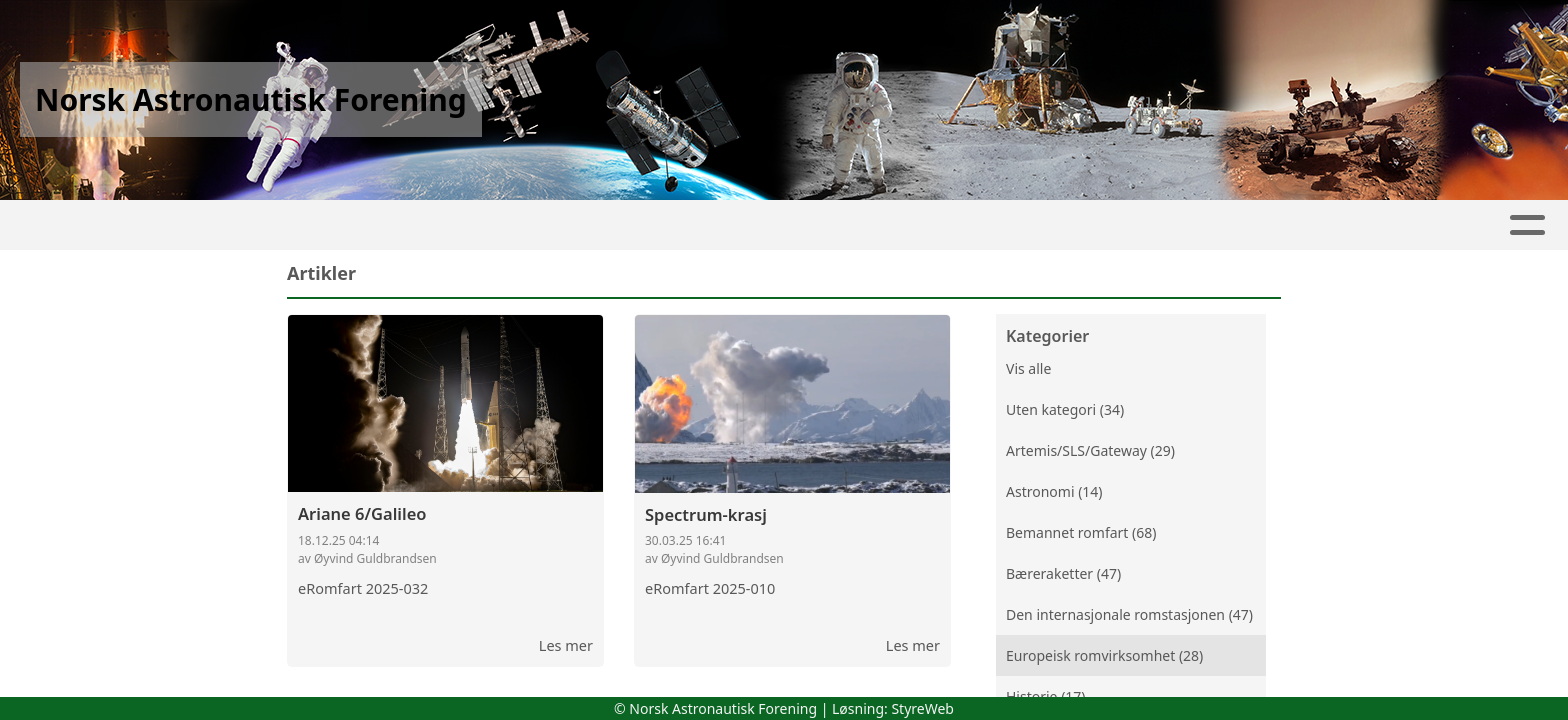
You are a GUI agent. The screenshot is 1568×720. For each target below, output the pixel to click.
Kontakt (785, 225)
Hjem (472, 225)
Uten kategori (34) (1065, 409)
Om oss (666, 225)
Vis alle (1028, 368)
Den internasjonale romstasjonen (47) (1129, 614)
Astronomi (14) (1054, 491)
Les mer (566, 645)
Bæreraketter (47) (1063, 573)
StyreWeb (922, 708)
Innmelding (1053, 225)
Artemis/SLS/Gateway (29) (1090, 450)
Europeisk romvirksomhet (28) (1104, 655)
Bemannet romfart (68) (1081, 532)
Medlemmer (911, 225)
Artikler (558, 225)
